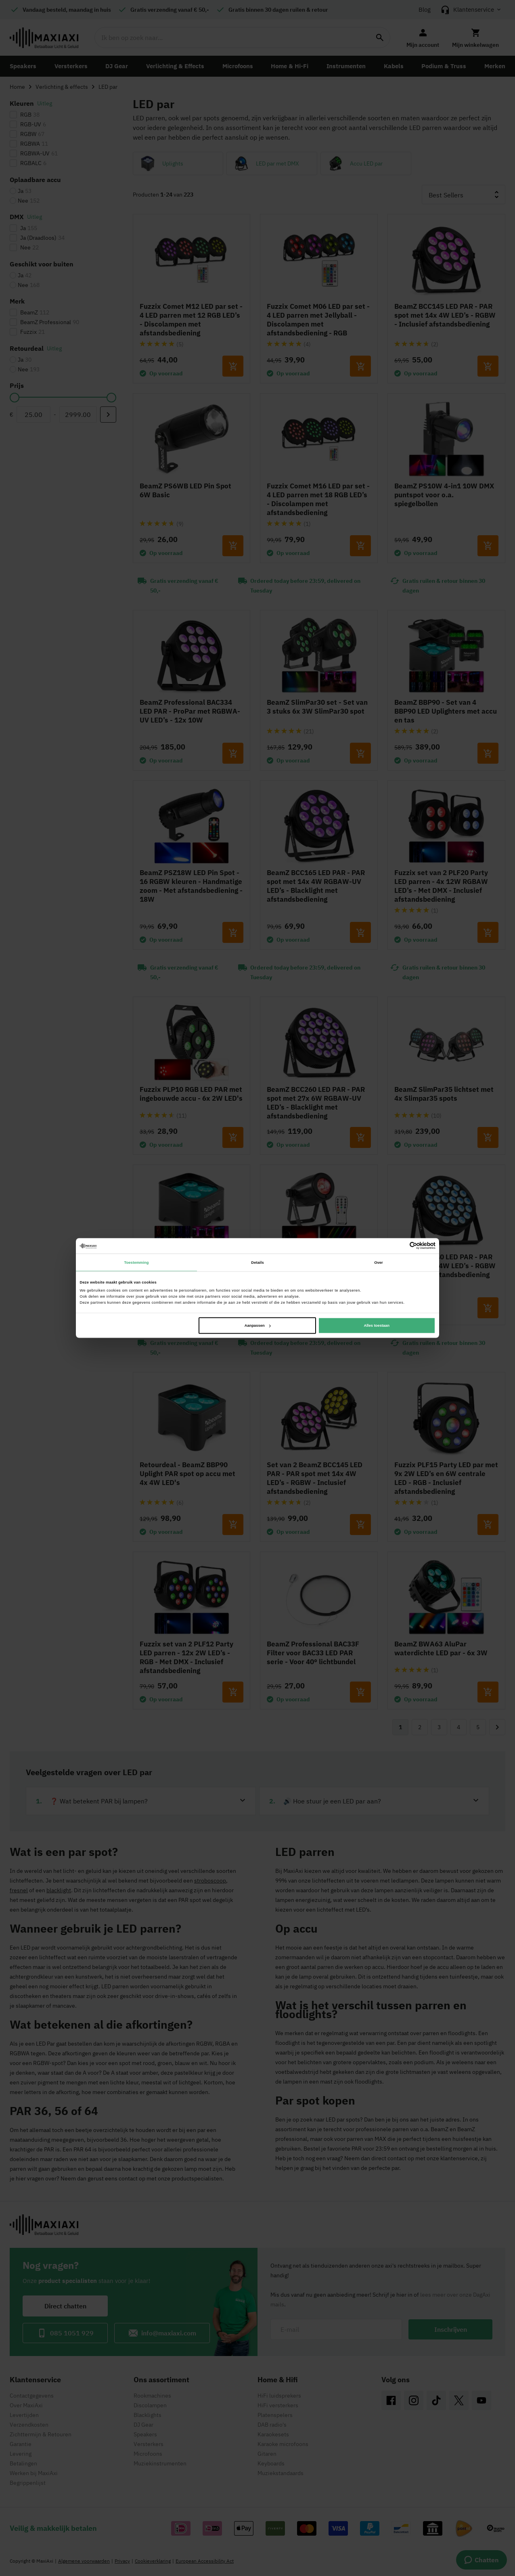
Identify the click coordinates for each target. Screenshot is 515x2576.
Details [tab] (257, 1262)
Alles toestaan (376, 1326)
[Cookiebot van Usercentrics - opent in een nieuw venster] (400, 1246)
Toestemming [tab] (136, 1262)
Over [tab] (378, 1262)
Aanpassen (258, 1326)
